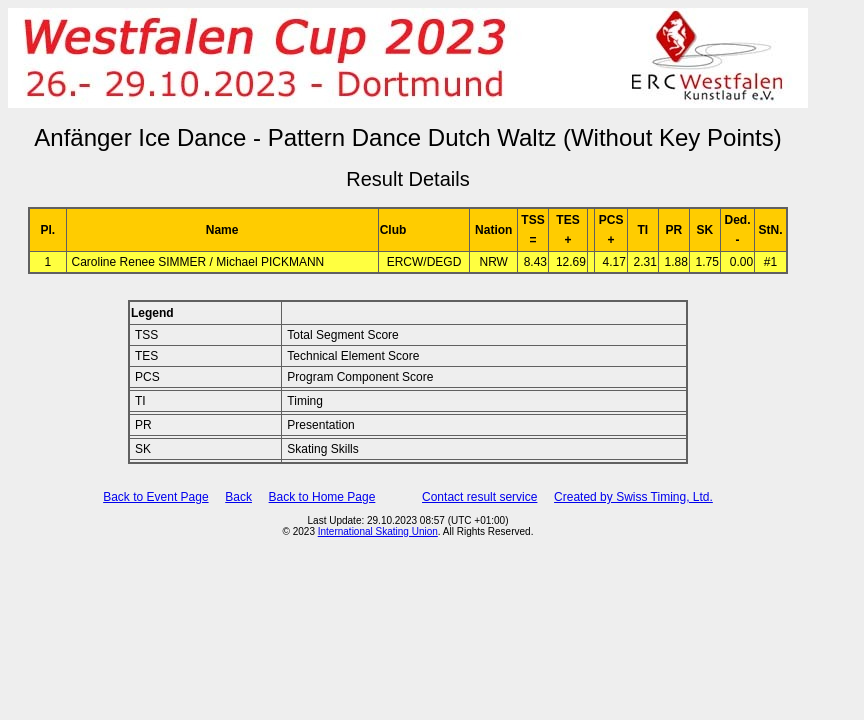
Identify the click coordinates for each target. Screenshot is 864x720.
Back (238, 497)
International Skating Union (378, 531)
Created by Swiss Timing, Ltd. (633, 497)
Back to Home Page (322, 497)
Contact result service (479, 497)
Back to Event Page (155, 497)
